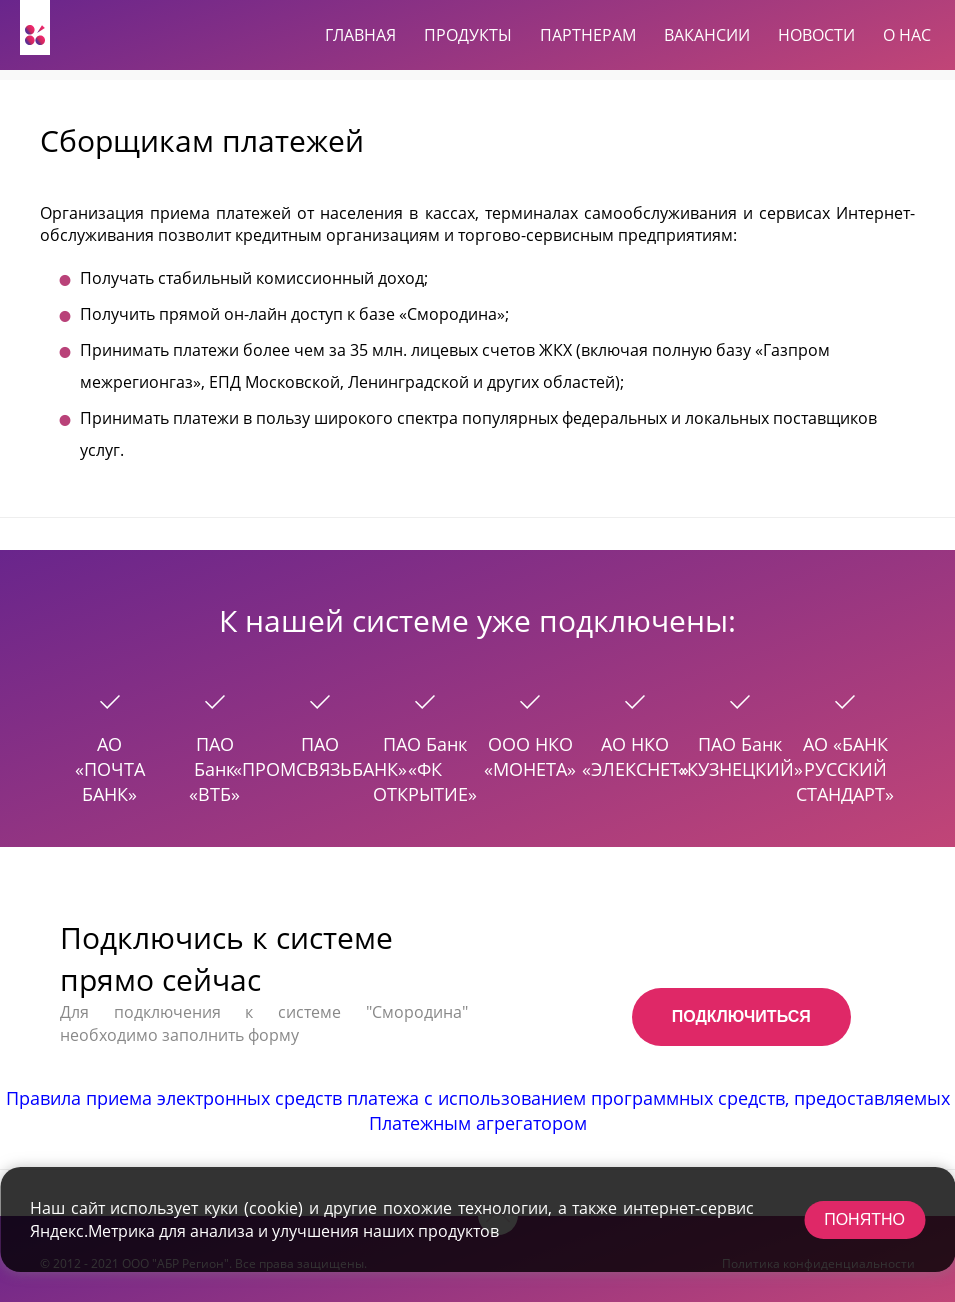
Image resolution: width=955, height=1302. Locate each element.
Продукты (468, 35)
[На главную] (35, 27)
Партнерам (588, 35)
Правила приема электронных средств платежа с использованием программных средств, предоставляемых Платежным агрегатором (478, 1110)
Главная (360, 35)
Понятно (864, 1219)
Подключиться (741, 1016)
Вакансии (707, 35)
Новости (816, 35)
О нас (907, 35)
